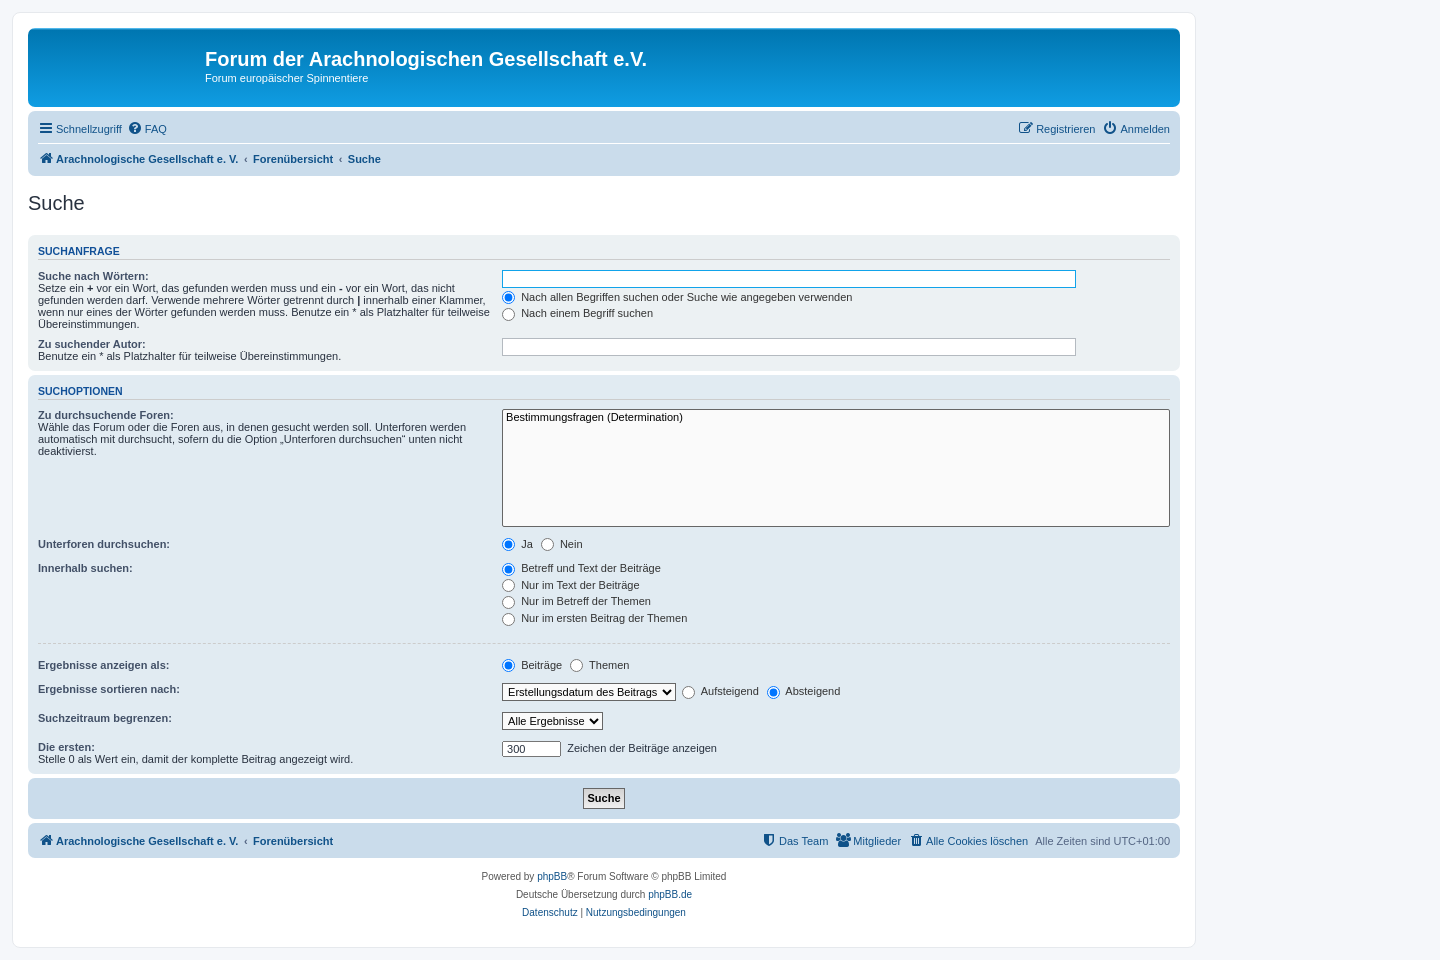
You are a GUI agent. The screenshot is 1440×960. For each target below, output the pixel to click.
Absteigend (804, 691)
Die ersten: (66, 747)
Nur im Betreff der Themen (576, 601)
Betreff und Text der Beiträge (581, 568)
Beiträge (532, 665)
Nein (562, 544)
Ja (517, 544)
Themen (599, 665)
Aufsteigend (720, 691)
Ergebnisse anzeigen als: (103, 665)
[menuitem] (147, 129)
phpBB (552, 876)
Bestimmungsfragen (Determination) (836, 418)
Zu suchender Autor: (92, 344)
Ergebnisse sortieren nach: (109, 689)
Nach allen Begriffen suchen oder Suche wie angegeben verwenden (677, 297)
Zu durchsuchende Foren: (106, 415)
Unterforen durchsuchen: (104, 544)
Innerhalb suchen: (85, 568)
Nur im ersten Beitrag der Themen (594, 618)
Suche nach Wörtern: (93, 276)
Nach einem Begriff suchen (577, 313)
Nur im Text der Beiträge (570, 585)
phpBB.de (670, 894)
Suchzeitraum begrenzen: (105, 718)
